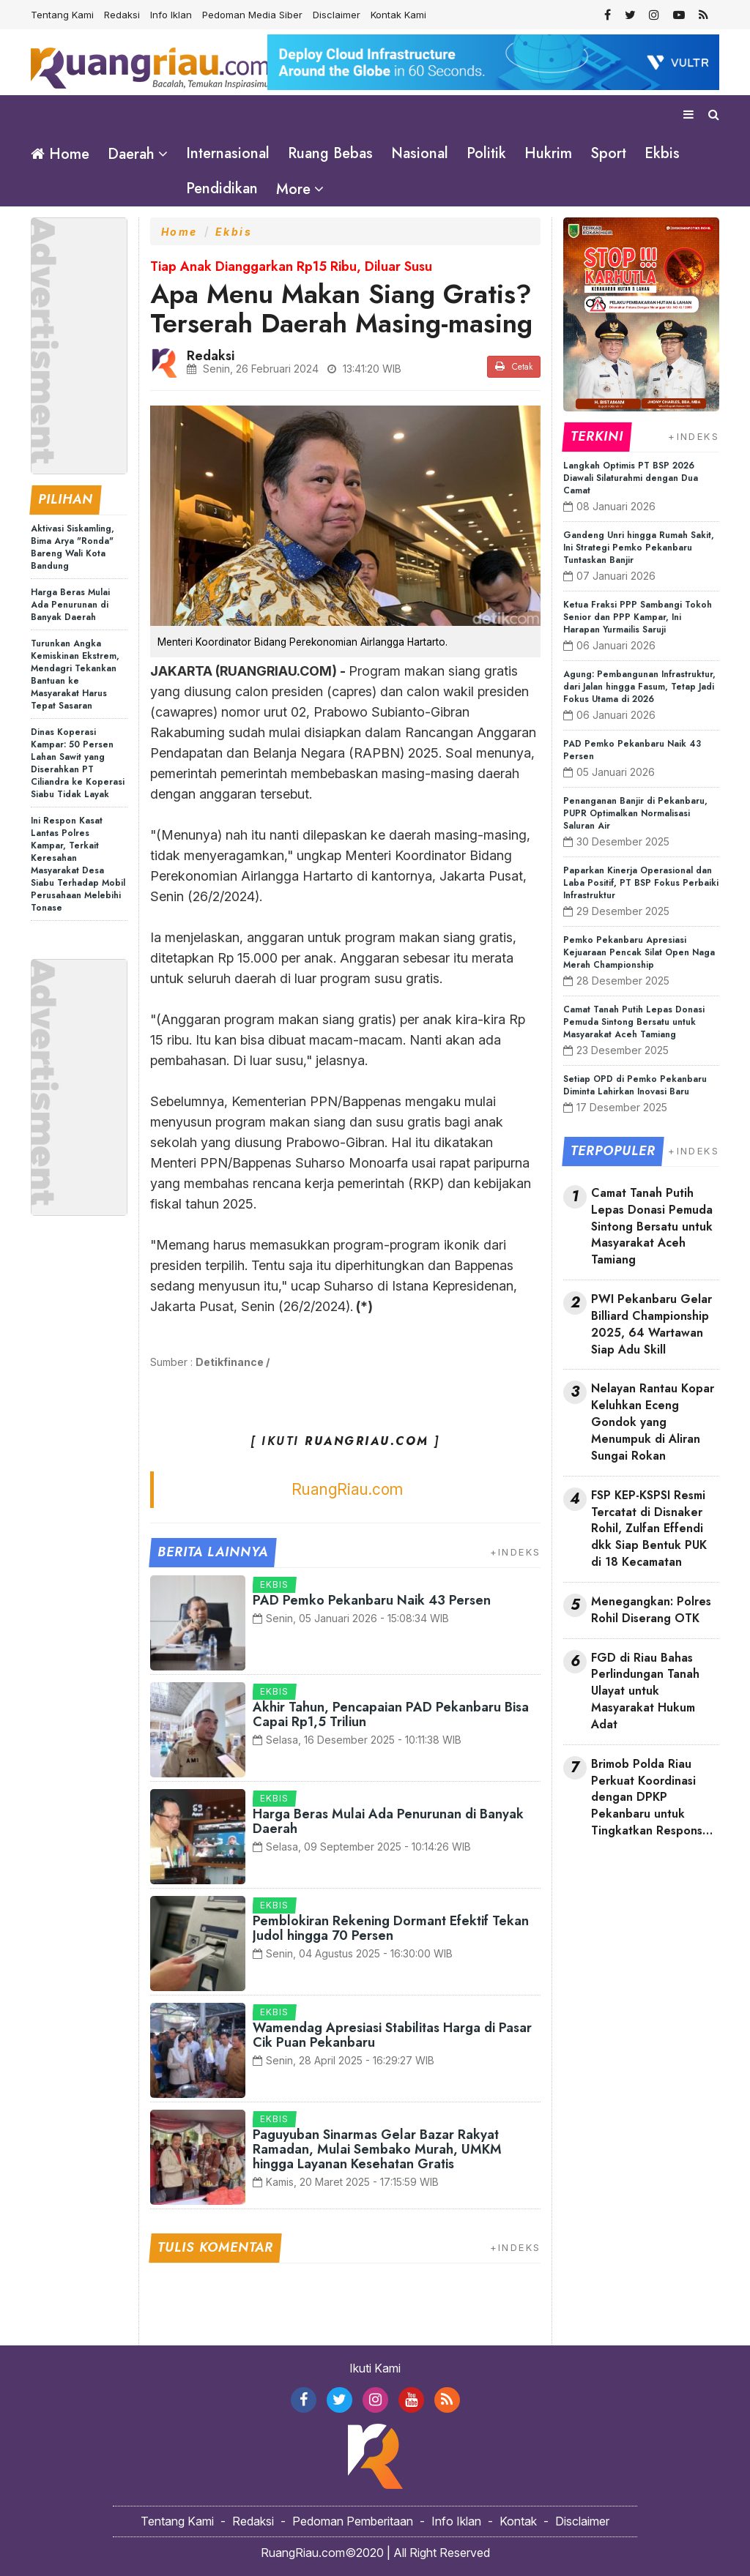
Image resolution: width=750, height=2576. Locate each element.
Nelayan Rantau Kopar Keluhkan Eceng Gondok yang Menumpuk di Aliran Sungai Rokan (652, 1422)
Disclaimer (336, 14)
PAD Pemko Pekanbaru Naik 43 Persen (372, 1600)
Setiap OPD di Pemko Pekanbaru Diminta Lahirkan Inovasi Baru (635, 1085)
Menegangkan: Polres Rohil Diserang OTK (651, 1610)
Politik (486, 153)
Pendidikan (222, 188)
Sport (608, 153)
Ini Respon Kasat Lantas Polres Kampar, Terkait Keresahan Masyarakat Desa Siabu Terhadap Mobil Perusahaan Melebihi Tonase (78, 863)
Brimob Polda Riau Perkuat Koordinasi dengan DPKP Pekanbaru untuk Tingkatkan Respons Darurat (646, 1797)
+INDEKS (515, 1552)
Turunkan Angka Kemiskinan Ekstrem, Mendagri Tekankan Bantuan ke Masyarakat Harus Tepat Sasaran (75, 674)
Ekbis (662, 153)
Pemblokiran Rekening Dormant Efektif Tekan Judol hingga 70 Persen (391, 1928)
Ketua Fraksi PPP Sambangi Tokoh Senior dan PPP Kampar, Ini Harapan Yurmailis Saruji (637, 617)
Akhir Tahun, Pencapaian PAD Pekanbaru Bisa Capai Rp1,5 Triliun (391, 1714)
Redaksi (122, 14)
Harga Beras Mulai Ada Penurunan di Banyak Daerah (70, 604)
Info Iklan (171, 14)
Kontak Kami (398, 14)
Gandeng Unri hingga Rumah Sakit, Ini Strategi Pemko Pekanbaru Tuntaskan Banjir (638, 548)
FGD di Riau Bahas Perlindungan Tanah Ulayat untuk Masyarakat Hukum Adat (645, 1690)
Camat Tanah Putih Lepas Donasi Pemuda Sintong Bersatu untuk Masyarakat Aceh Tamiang (634, 1022)
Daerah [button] (131, 154)
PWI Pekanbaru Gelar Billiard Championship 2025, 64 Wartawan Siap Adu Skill (651, 1324)
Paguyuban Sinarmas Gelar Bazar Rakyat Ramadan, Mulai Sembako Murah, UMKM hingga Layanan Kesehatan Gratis (377, 2149)
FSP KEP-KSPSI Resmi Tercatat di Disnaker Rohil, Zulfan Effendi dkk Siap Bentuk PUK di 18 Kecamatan (649, 1528)
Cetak (513, 366)
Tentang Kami (62, 14)
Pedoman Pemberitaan (352, 2521)
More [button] (293, 189)
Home (60, 154)
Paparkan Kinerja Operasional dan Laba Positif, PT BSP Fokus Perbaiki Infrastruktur (641, 883)
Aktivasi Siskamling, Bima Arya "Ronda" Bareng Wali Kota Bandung (72, 546)
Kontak (518, 2521)
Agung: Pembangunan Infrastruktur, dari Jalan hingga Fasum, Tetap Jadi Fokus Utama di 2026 (639, 687)
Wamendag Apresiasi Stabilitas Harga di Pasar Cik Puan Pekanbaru (392, 2035)
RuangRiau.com (347, 1489)
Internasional (228, 153)
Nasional (419, 153)
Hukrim (548, 153)
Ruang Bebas (330, 153)
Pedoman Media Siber (252, 14)
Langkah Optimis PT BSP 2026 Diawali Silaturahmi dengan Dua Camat (630, 478)
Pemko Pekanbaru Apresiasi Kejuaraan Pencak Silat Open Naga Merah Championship (639, 952)
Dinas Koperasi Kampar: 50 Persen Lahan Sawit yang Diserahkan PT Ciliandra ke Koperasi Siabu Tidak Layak (78, 762)
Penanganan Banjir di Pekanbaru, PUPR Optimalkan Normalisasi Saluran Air (635, 813)
